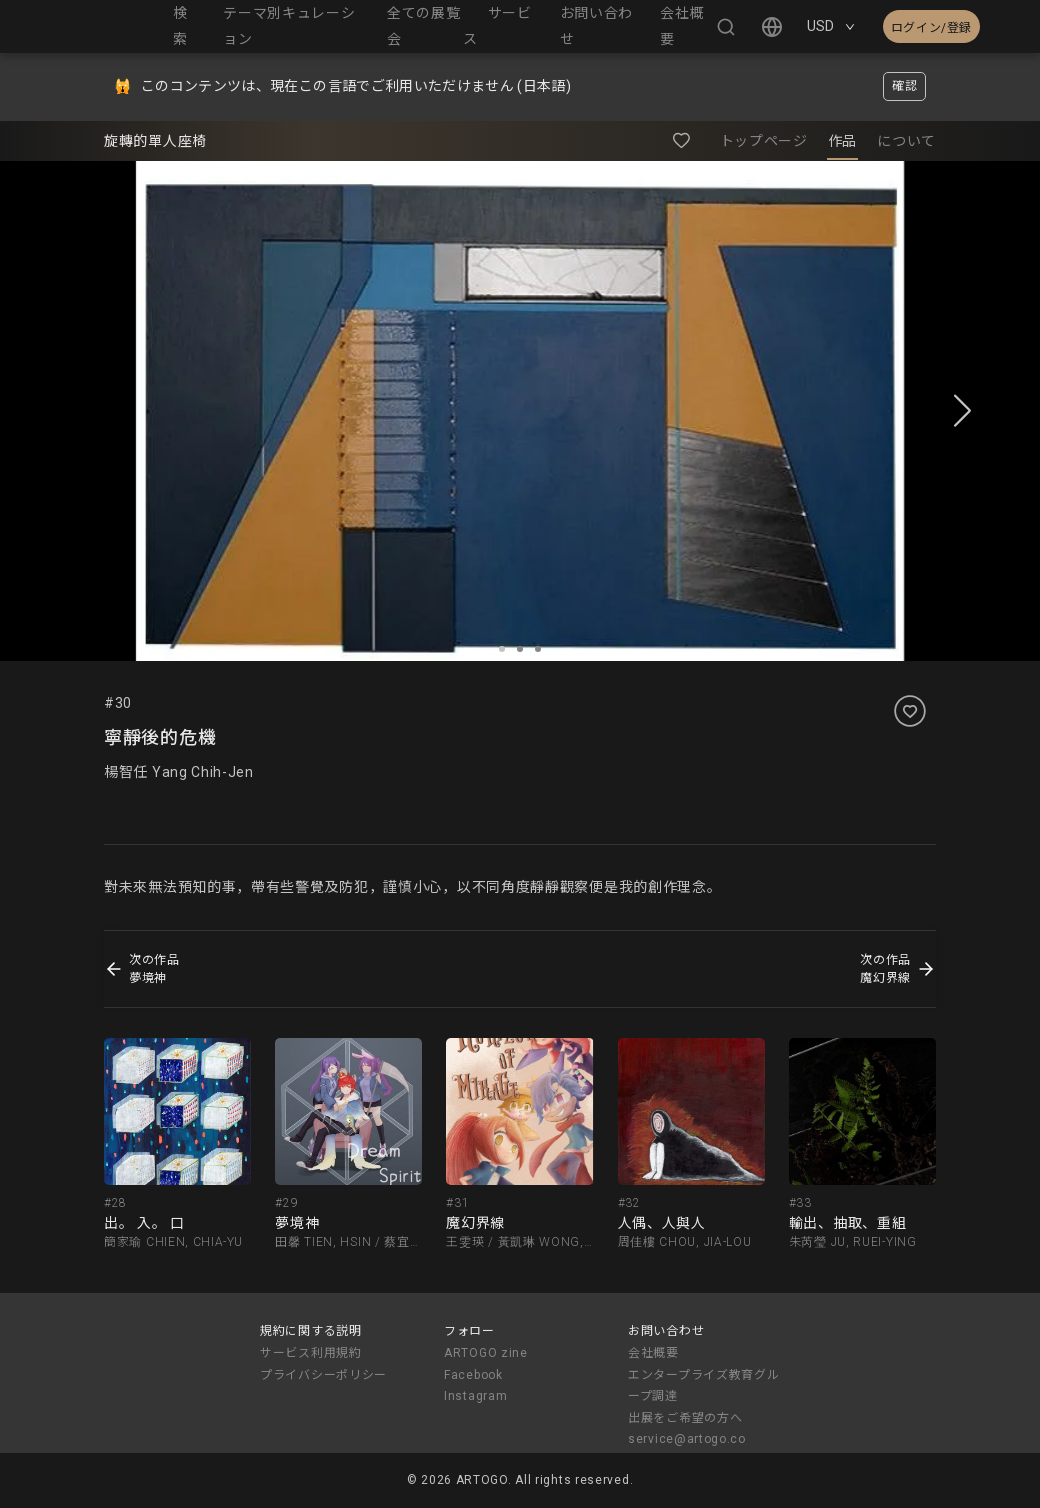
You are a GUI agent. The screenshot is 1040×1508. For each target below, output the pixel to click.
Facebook (473, 1375)
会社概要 (653, 1353)
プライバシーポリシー (323, 1375)
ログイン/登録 (931, 28)
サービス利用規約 (311, 1353)
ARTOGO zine (486, 1353)
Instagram (475, 1396)
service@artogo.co (687, 1439)
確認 (904, 86)
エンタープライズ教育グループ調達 (703, 1386)
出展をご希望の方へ (685, 1418)
